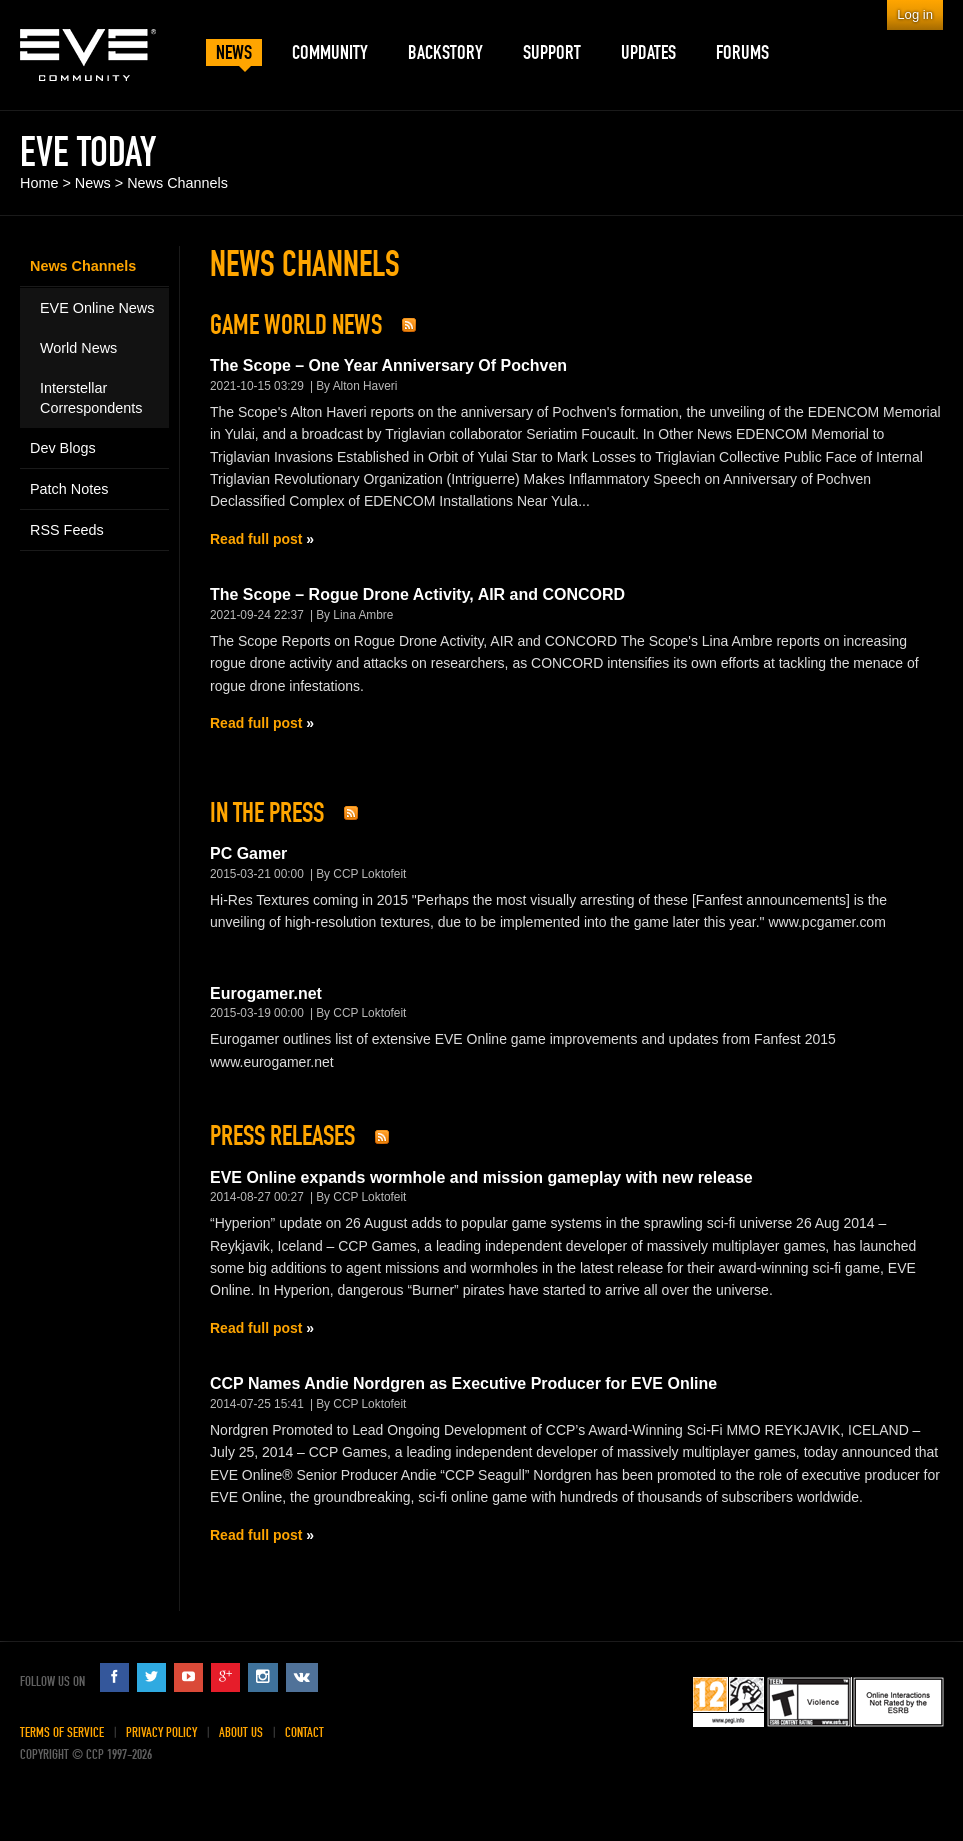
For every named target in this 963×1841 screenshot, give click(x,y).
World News (78, 348)
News (93, 183)
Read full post (256, 539)
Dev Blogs (63, 448)
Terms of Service (62, 1732)
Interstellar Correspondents (91, 398)
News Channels (177, 183)
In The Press (267, 813)
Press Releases (282, 1136)
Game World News (296, 325)
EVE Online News (97, 308)
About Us (241, 1732)
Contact (304, 1732)
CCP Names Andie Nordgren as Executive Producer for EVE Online (463, 1383)
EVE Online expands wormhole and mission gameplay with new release (481, 1177)
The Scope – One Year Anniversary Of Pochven (388, 365)
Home (39, 183)
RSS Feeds (67, 530)
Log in (915, 14)
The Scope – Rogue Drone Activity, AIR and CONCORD (417, 594)
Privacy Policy (161, 1732)
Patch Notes (69, 489)
